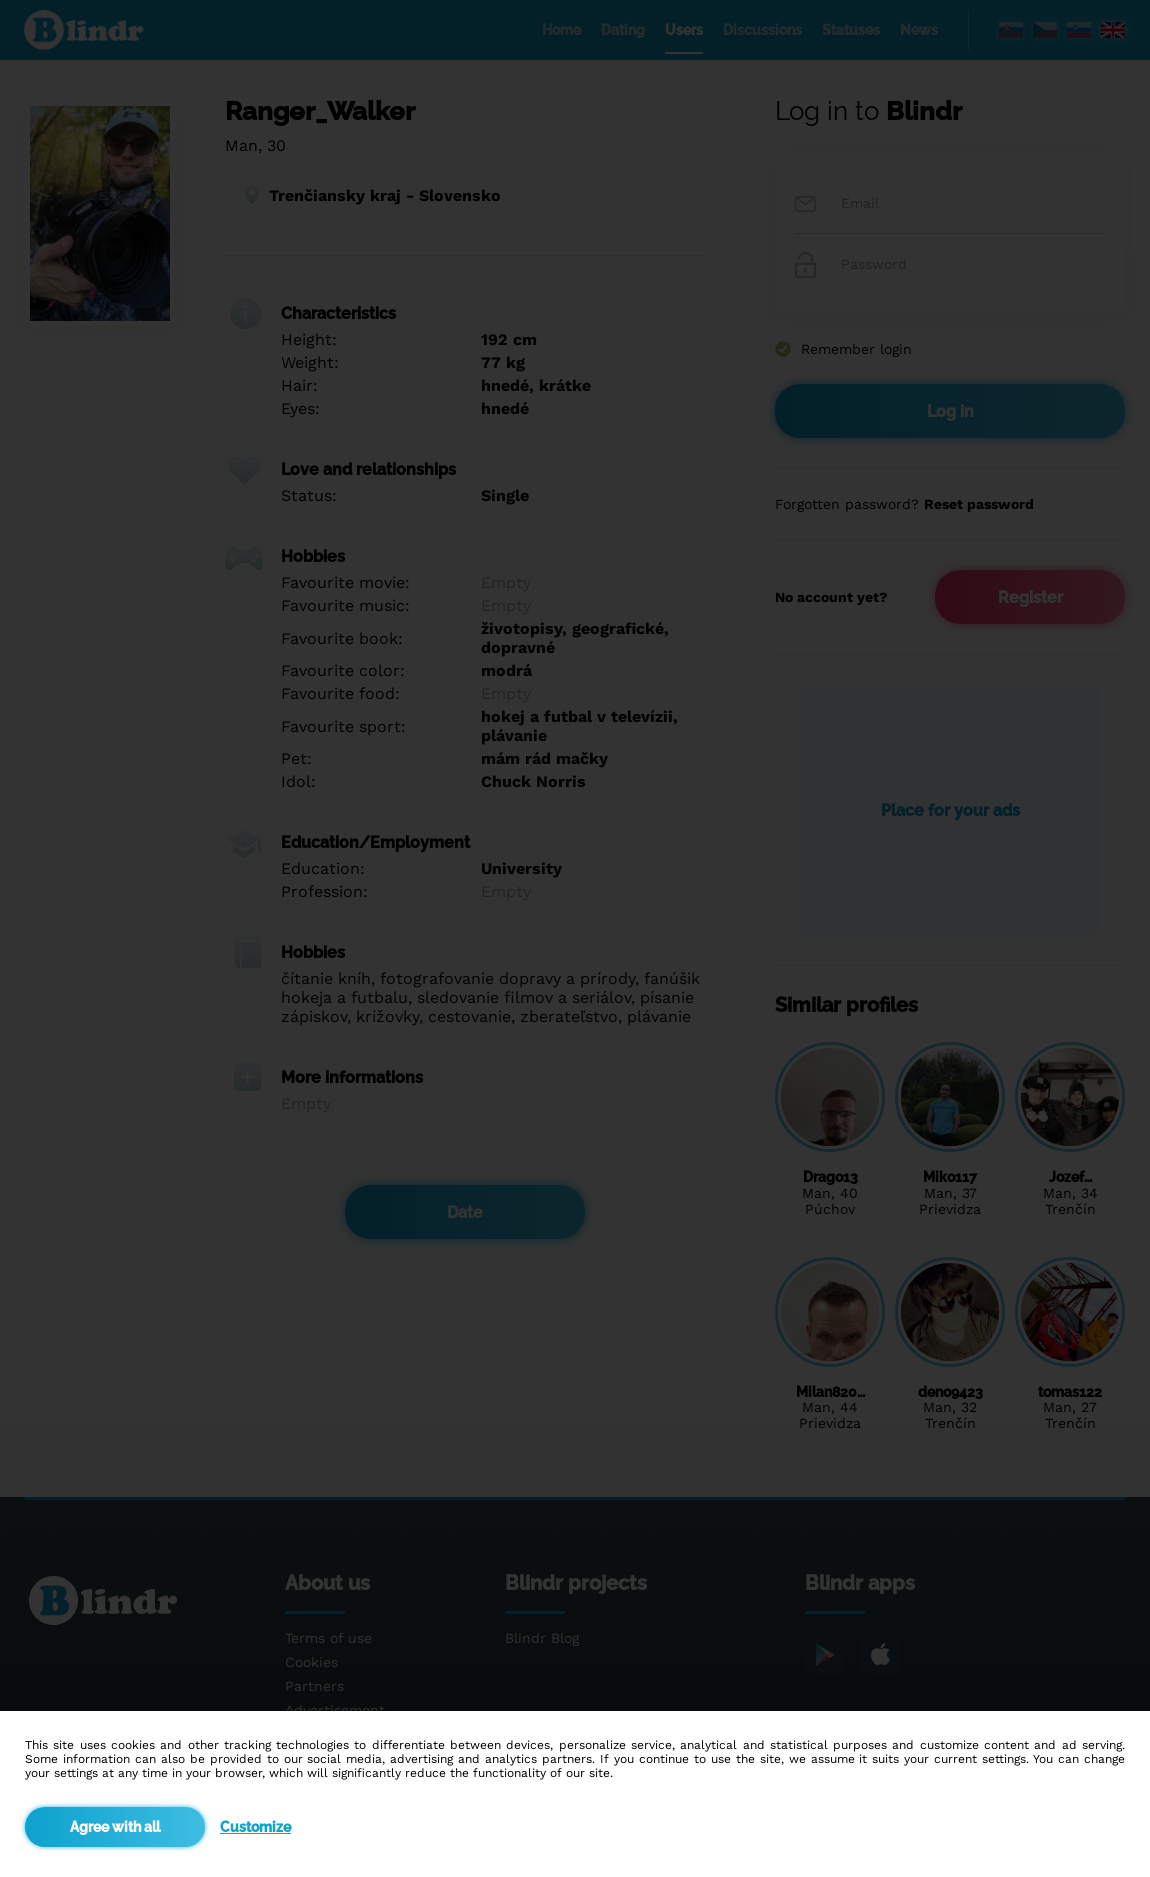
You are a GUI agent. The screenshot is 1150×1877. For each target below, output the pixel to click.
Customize (255, 1827)
